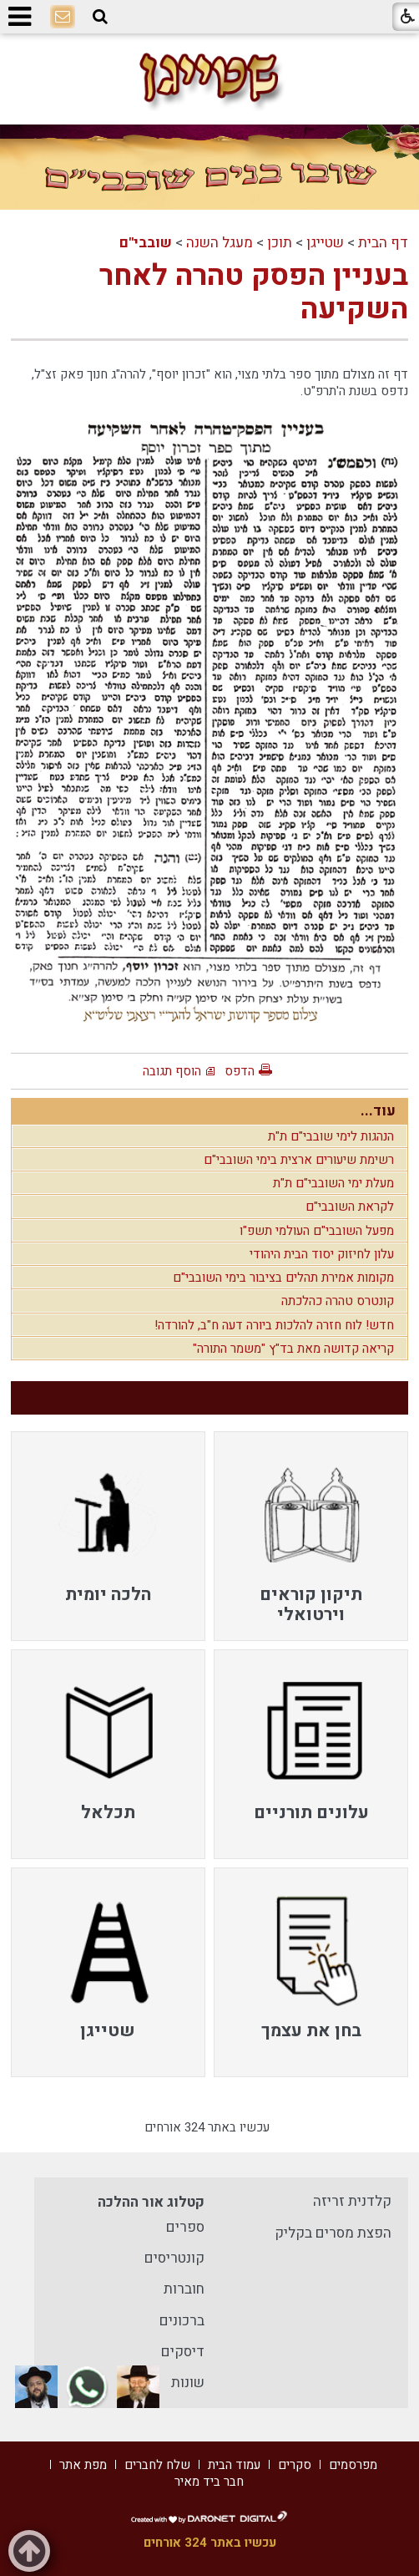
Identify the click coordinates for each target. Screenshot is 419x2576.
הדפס (240, 1071)
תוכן (279, 242)
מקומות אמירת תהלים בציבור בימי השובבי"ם (283, 1277)
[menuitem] (311, 1536)
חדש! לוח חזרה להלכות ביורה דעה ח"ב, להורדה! (274, 1325)
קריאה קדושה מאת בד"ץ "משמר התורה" (293, 1348)
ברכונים (181, 2320)
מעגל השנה (219, 242)
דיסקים (182, 2351)
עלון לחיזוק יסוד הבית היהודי (322, 1254)
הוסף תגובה (172, 1071)
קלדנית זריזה (352, 2201)
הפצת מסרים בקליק (333, 2233)
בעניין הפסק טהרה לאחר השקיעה (253, 292)
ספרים (185, 2227)
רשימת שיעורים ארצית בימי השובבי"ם (299, 1160)
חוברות (184, 2289)
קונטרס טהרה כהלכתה (337, 1301)
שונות (187, 2382)
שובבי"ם (145, 242)
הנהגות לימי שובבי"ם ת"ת (331, 1136)
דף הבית (383, 242)
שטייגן (325, 242)
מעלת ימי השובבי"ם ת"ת (333, 1183)
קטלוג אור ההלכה (151, 2202)
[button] (100, 17)
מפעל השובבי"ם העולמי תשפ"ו (317, 1231)
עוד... (378, 1110)
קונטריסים (174, 2258)
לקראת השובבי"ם (349, 1206)
